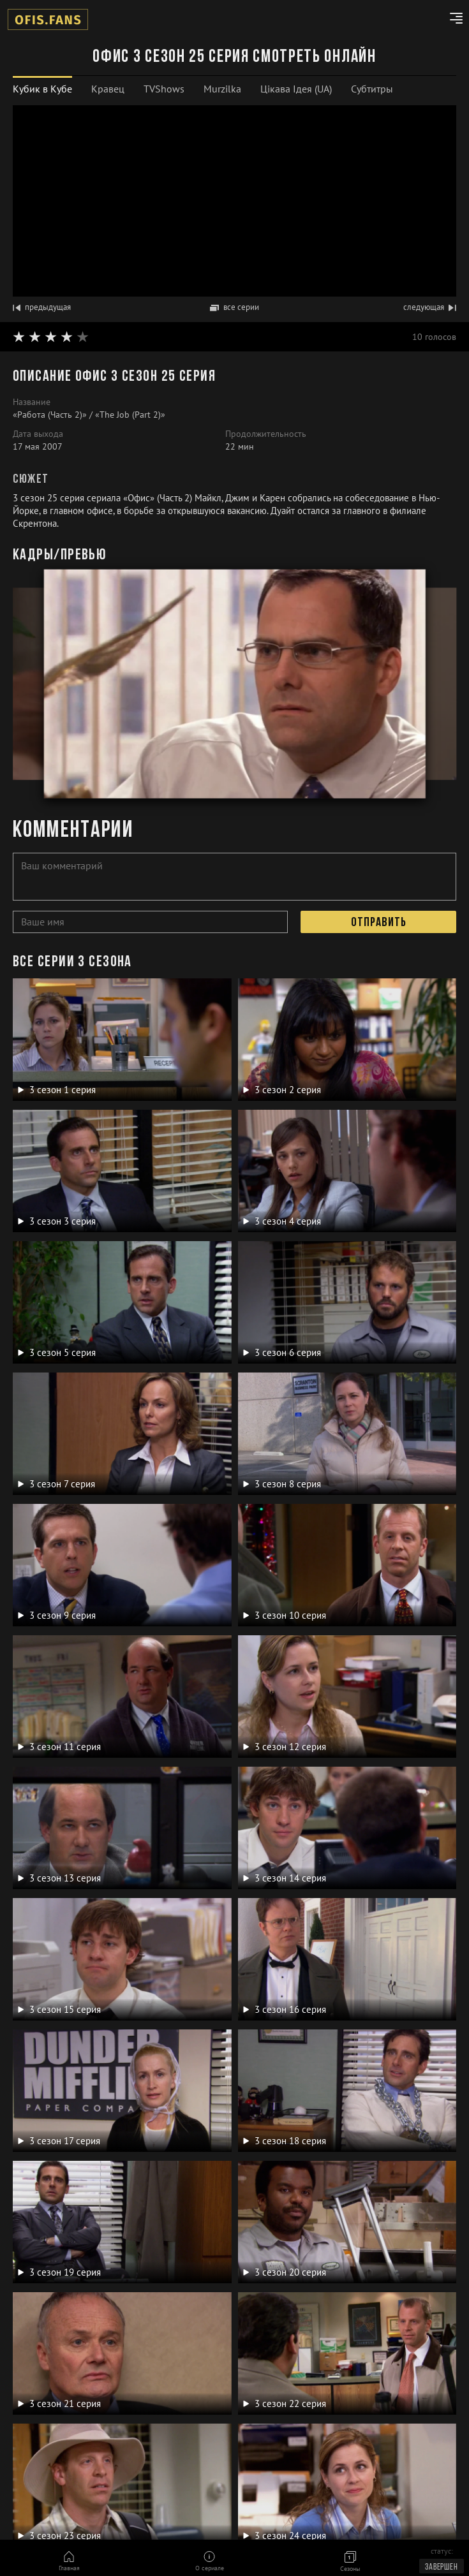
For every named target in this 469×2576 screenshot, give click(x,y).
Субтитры (372, 88)
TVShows (164, 88)
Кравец (107, 88)
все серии (234, 307)
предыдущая (42, 307)
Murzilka (222, 88)
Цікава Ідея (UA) (296, 88)
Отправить (378, 922)
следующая (429, 307)
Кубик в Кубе (42, 88)
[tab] (42, 89)
